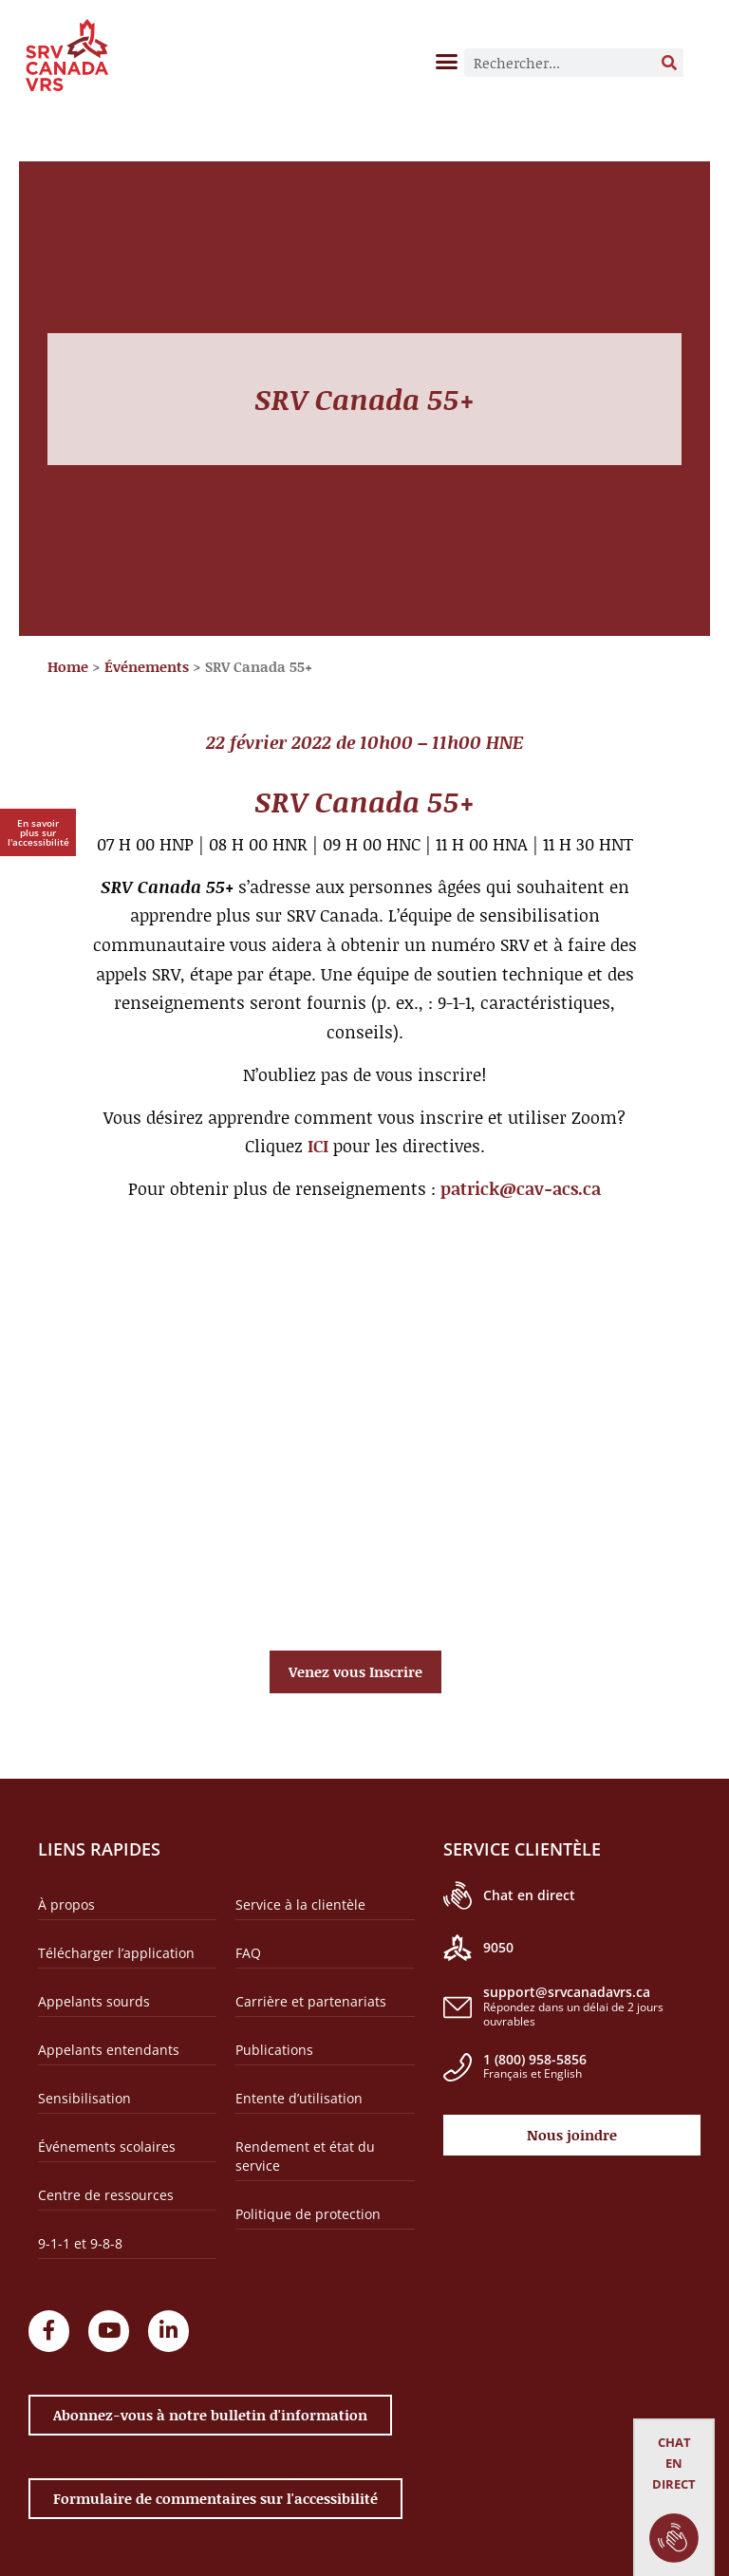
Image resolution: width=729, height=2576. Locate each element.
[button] (447, 61)
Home (67, 666)
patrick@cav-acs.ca (520, 1188)
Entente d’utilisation (299, 2098)
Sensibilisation (84, 2098)
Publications (274, 2050)
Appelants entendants (108, 2050)
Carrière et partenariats (310, 2001)
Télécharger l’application (116, 1953)
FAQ (248, 1953)
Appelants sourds (94, 2001)
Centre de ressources (106, 2195)
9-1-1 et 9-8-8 (80, 2243)
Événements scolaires (107, 2146)
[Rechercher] (669, 62)
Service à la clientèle (300, 1904)
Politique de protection (308, 2214)
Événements (146, 666)
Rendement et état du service (305, 2156)
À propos (66, 1904)
